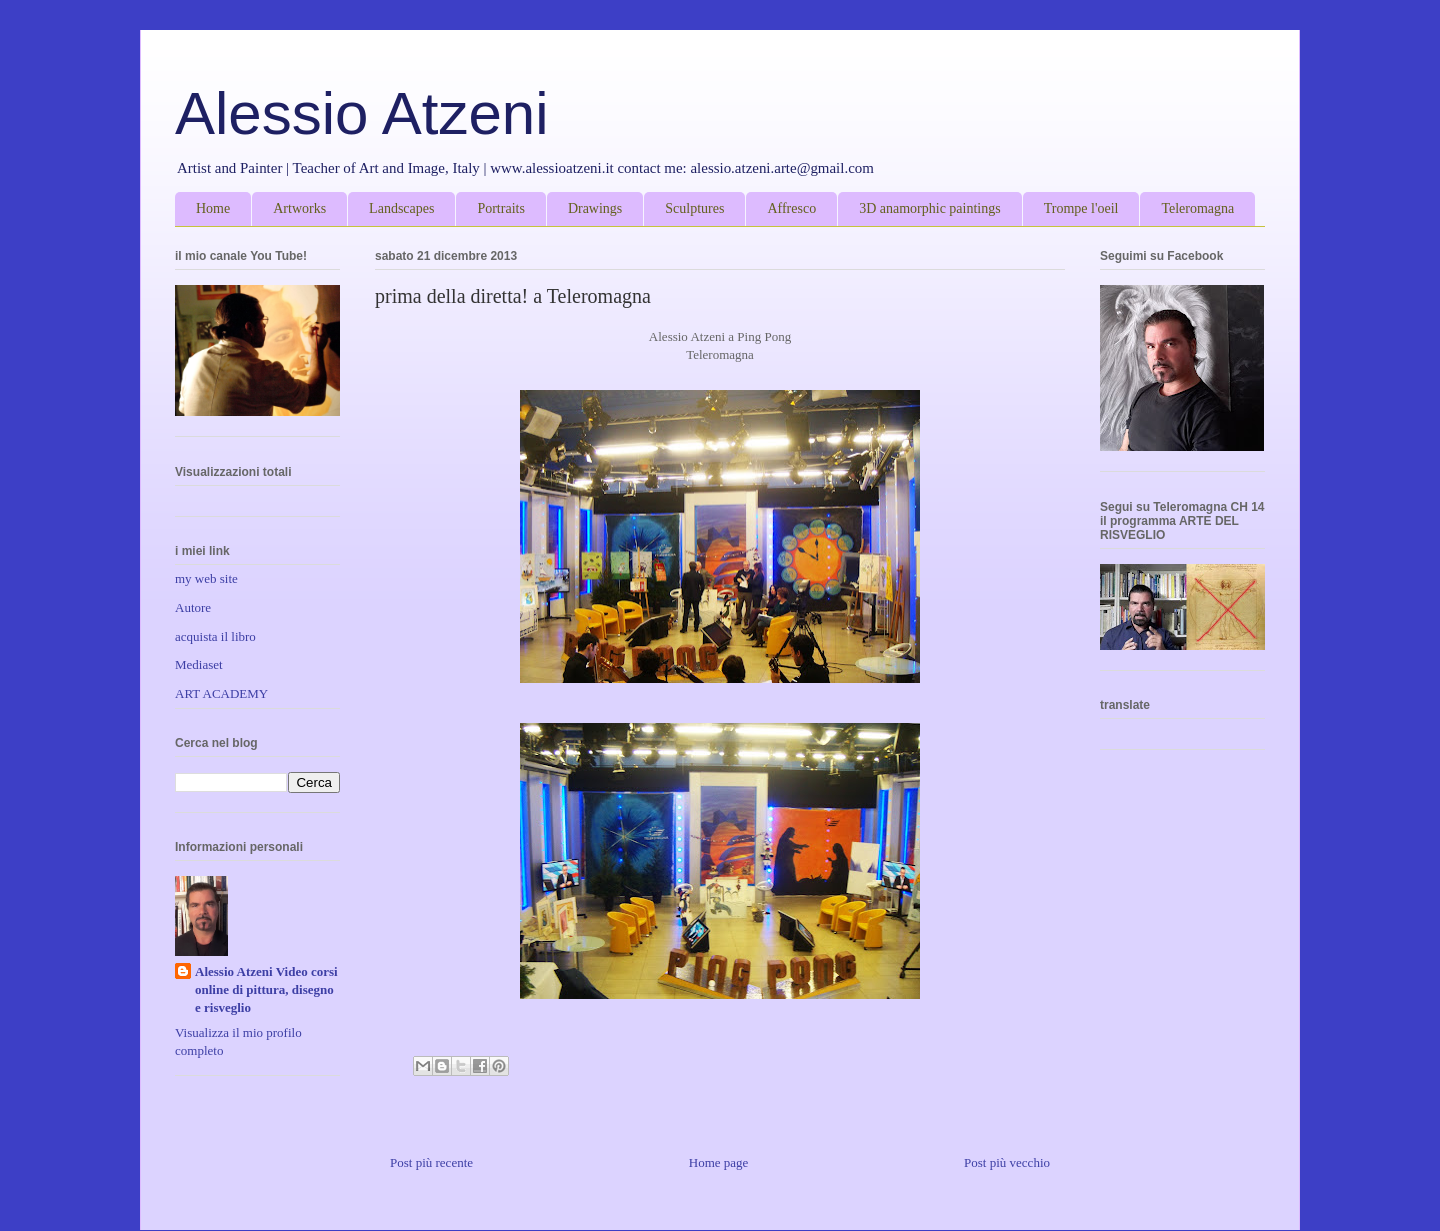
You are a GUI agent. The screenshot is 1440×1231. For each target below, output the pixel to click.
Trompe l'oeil (1081, 208)
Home (213, 208)
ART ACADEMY (221, 693)
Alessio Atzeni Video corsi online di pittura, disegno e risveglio (266, 989)
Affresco (791, 208)
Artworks (299, 208)
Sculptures (694, 208)
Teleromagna (1197, 208)
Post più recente (431, 1162)
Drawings (595, 208)
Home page (719, 1162)
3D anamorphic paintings (930, 208)
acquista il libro (215, 636)
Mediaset (199, 664)
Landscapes (401, 208)
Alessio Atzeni (362, 113)
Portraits (500, 208)
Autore (193, 607)
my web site (206, 578)
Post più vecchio (1007, 1162)
